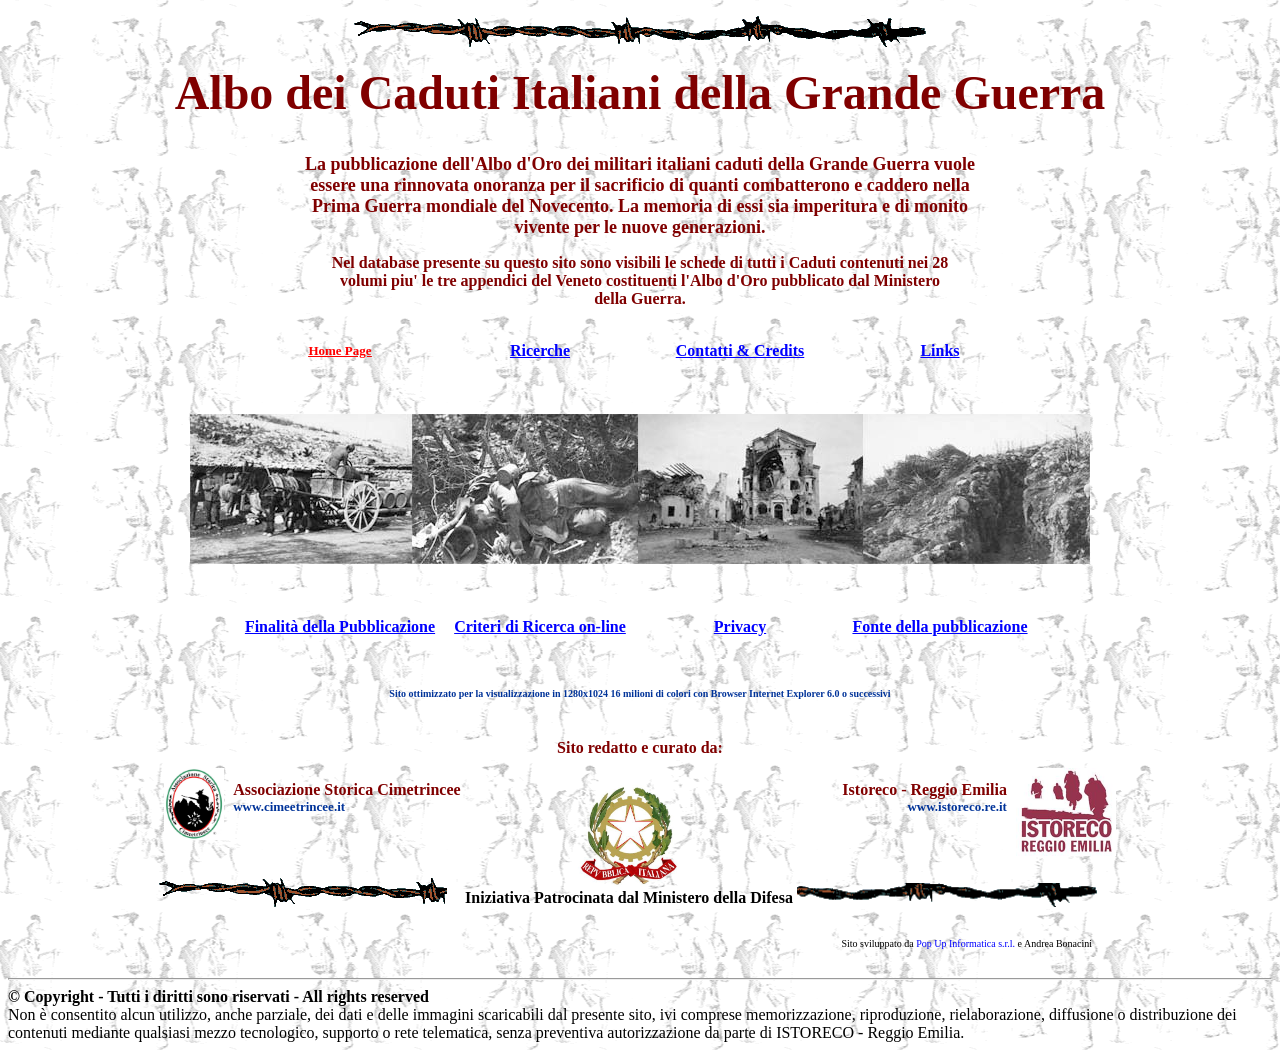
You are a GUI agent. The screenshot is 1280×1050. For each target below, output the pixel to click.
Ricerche (540, 350)
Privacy (740, 626)
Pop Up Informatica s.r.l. (965, 943)
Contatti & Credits (740, 350)
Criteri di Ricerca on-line (540, 626)
